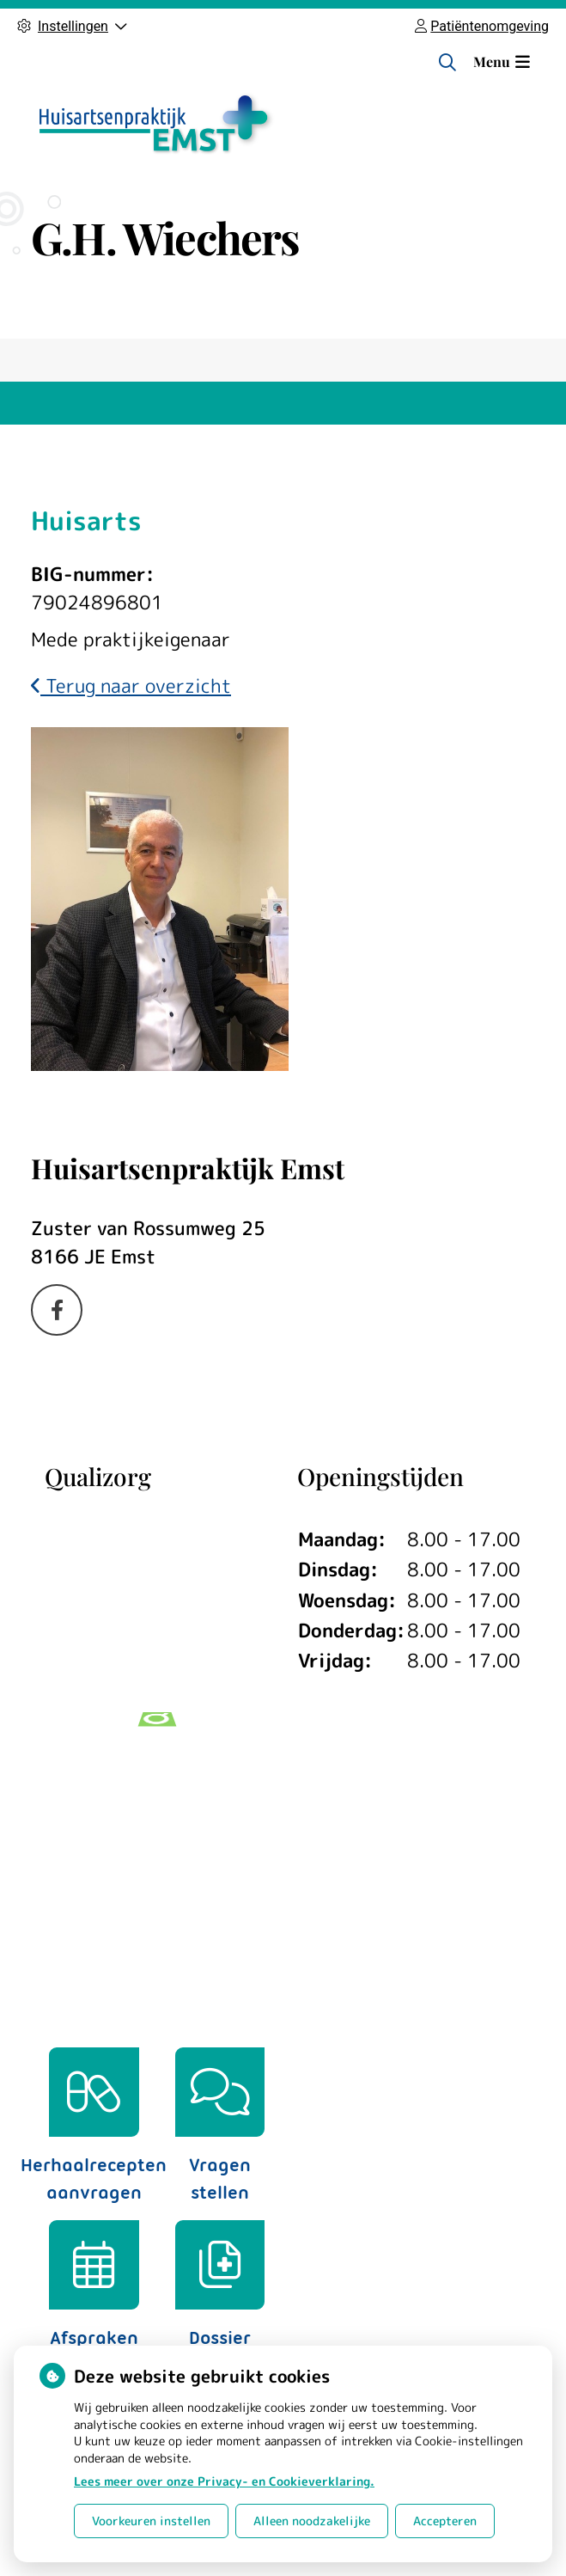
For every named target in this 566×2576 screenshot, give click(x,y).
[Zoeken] (447, 62)
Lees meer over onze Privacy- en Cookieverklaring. (224, 2481)
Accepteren (445, 2520)
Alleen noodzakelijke (311, 2520)
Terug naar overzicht (131, 685)
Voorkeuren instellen (151, 2520)
